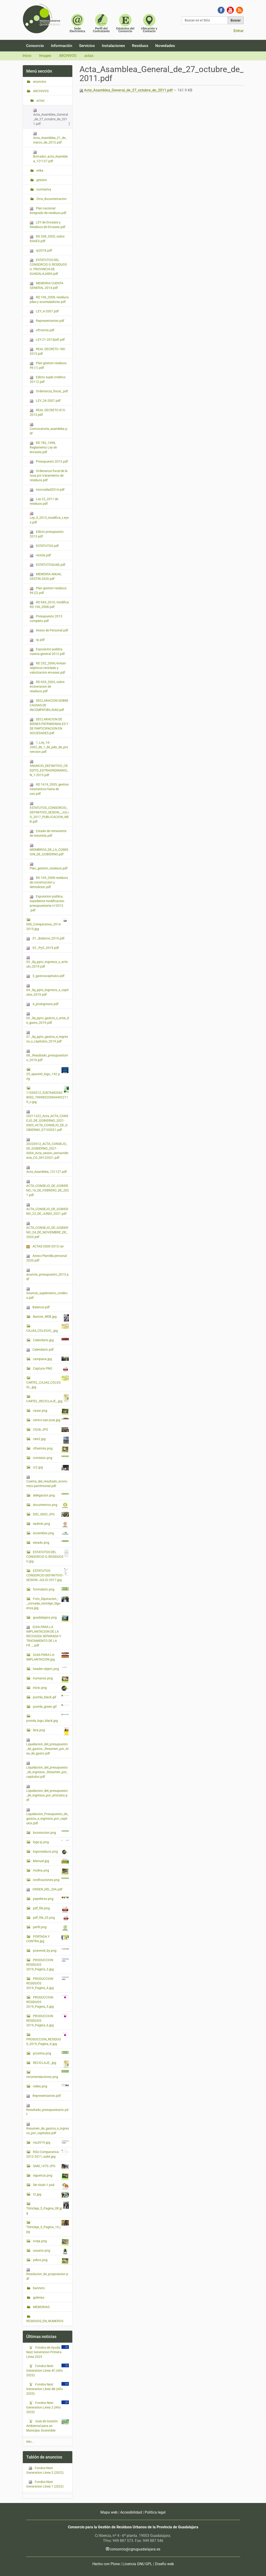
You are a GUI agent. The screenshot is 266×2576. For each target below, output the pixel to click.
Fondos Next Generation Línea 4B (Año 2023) (44, 2388)
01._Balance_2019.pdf (45, 938)
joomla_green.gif (50, 1706)
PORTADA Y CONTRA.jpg (47, 1938)
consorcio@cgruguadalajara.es (135, 2549)
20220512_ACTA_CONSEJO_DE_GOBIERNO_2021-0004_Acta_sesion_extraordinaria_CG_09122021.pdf (47, 1149)
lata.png (50, 1731)
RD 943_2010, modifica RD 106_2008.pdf (49, 604)
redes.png (50, 2086)
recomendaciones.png (47, 2074)
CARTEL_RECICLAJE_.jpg (47, 1398)
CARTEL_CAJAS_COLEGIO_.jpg (47, 1382)
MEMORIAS (41, 2307)
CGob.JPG (50, 1429)
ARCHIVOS (67, 55)
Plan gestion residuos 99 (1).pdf (48, 365)
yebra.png (50, 2261)
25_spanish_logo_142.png (47, 1073)
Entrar (239, 31)
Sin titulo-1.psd (50, 2186)
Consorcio (35, 45)
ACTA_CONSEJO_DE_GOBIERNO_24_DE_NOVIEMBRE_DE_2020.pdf (47, 1230)
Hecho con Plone (106, 2564)
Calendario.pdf (40, 1350)
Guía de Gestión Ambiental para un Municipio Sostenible (42, 2425)
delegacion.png (50, 1495)
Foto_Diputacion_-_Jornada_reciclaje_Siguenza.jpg (47, 1603)
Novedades (165, 45)
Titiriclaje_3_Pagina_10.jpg (47, 2226)
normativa (43, 189)
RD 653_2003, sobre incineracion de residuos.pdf (47, 686)
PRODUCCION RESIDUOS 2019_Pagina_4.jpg (47, 1983)
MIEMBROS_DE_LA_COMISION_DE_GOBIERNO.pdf (49, 850)
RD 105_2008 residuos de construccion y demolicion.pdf (49, 882)
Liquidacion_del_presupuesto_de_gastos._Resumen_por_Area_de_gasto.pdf (47, 1746)
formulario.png (50, 1589)
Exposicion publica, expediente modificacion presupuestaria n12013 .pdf (47, 903)
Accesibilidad (131, 2512)
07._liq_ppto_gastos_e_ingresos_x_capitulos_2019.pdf (47, 1037)
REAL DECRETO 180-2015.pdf (48, 351)
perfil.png (50, 1928)
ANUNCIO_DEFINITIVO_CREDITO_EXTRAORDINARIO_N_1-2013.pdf (49, 768)
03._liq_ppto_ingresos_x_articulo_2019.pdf (47, 962)
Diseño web (164, 2564)
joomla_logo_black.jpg (47, 1718)
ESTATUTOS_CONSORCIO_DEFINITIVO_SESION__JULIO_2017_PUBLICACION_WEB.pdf (49, 813)
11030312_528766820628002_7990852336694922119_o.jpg (47, 1095)
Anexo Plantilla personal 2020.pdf (46, 1258)
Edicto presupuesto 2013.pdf (47, 534)
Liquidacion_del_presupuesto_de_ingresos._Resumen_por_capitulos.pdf (47, 1770)
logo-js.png (50, 1842)
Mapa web (108, 2512)
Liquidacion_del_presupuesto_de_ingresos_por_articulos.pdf (47, 1793)
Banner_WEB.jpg (50, 1317)
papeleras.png (50, 1898)
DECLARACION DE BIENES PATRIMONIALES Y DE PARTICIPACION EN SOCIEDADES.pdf (49, 726)
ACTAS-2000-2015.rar (45, 1246)
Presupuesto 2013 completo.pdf (46, 618)
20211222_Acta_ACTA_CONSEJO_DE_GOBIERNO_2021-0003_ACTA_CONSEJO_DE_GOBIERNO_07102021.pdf (47, 1121)
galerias (38, 2297)
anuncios (39, 81)
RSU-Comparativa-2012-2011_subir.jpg (47, 2154)
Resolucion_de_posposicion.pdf (47, 2274)
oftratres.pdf (42, 330)
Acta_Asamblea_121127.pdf (46, 1170)
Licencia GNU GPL (137, 2564)
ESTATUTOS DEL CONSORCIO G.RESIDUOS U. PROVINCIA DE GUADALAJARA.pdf (48, 267)
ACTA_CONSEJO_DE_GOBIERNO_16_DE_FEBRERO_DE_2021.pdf (47, 1188)
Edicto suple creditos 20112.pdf (47, 379)
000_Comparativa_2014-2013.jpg (47, 924)
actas (88, 55)
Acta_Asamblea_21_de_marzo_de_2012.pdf (50, 138)
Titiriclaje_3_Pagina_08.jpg (47, 2208)
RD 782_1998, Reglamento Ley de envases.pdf (43, 447)
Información (61, 45)
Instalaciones (113, 45)
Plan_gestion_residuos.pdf (48, 866)
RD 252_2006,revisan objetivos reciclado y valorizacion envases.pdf (48, 667)
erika (39, 170)
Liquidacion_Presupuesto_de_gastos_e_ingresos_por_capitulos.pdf (47, 1816)
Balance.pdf (38, 1307)
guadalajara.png (50, 1618)
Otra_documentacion (51, 199)
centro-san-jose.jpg (50, 1420)
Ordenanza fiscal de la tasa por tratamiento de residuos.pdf (48, 475)
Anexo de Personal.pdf (49, 630)
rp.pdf (37, 640)
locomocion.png (50, 1832)
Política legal (155, 2512)
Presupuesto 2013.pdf (49, 462)
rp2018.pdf (41, 250)
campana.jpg (50, 1359)
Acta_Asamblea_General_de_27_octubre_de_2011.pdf (126, 90)
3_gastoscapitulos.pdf (45, 976)
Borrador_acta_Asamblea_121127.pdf (50, 156)
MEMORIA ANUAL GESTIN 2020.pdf (46, 576)
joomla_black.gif (50, 1697)
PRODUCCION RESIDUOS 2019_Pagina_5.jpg (47, 2001)
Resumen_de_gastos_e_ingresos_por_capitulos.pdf (47, 2128)
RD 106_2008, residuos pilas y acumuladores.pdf (49, 299)
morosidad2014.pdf (47, 490)
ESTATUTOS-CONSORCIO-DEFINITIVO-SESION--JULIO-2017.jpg (47, 1575)
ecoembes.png (50, 1533)
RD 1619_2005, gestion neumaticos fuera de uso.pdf (49, 789)
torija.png (50, 2242)
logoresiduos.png (50, 1851)
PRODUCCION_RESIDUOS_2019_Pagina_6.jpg (47, 2039)
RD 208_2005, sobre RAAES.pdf (47, 239)
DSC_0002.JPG (50, 1514)
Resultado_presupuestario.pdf (47, 2110)
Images (45, 55)
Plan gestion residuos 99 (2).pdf (48, 590)
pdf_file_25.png (50, 1918)
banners (38, 2288)
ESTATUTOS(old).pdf (47, 565)
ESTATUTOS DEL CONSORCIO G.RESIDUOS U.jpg (47, 1556)
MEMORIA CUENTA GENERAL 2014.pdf (46, 285)
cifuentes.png (50, 1449)
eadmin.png (50, 1524)
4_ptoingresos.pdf (42, 1004)
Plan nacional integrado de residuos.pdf (48, 210)
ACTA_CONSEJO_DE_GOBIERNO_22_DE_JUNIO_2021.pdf (47, 1209)
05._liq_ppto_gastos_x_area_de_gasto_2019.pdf (47, 1018)
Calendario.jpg (50, 1340)
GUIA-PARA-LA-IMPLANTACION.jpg (47, 1656)
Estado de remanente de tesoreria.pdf (48, 833)
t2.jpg (50, 2195)
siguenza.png (50, 2176)
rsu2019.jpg (50, 2142)
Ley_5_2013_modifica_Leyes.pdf (49, 518)
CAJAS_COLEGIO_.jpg (47, 1328)
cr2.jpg (50, 1467)
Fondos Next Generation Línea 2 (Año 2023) (43, 2407)
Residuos (140, 45)
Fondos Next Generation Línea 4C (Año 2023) (44, 2370)
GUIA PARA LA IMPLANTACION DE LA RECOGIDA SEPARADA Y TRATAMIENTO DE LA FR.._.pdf (43, 1636)
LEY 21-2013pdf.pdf (47, 340)
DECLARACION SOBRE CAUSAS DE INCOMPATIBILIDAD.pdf (49, 705)
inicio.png (50, 1688)
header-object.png (50, 1668)
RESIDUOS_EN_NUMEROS (44, 2321)
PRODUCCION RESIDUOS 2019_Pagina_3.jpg (47, 1964)
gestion (41, 180)
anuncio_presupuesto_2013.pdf (47, 1274)
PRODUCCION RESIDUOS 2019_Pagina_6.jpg (47, 2020)
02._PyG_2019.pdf (42, 948)
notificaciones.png (50, 1880)
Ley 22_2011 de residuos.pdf (44, 501)
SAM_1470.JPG (50, 2166)
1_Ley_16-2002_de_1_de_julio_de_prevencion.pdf (49, 747)
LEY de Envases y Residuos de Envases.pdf (47, 224)
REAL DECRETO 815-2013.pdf (48, 412)
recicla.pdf (40, 555)
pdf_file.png (50, 1909)
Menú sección (39, 71)
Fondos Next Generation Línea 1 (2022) (45, 2484)
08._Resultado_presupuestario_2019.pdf (47, 1055)
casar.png (50, 1411)
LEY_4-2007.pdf (44, 311)
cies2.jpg (50, 1440)
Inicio (27, 55)
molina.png (50, 1871)
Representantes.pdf (47, 321)
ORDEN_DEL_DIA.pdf (44, 1889)
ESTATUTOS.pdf (44, 546)
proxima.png (50, 2053)
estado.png (50, 1542)
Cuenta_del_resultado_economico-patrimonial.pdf (46, 1481)
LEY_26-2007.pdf (45, 401)
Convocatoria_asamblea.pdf (48, 429)
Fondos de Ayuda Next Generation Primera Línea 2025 (43, 2352)
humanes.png (50, 1679)
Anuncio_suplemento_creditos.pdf (46, 1293)
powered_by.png (50, 1950)
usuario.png (50, 2251)
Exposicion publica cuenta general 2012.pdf (47, 651)
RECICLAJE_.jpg (50, 2063)
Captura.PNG (50, 1369)
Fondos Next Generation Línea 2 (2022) (45, 2470)
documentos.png (50, 1505)
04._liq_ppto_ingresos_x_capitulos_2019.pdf (47, 990)
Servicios (87, 45)
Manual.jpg (50, 1861)
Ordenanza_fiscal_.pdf (49, 391)
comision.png (50, 1457)
